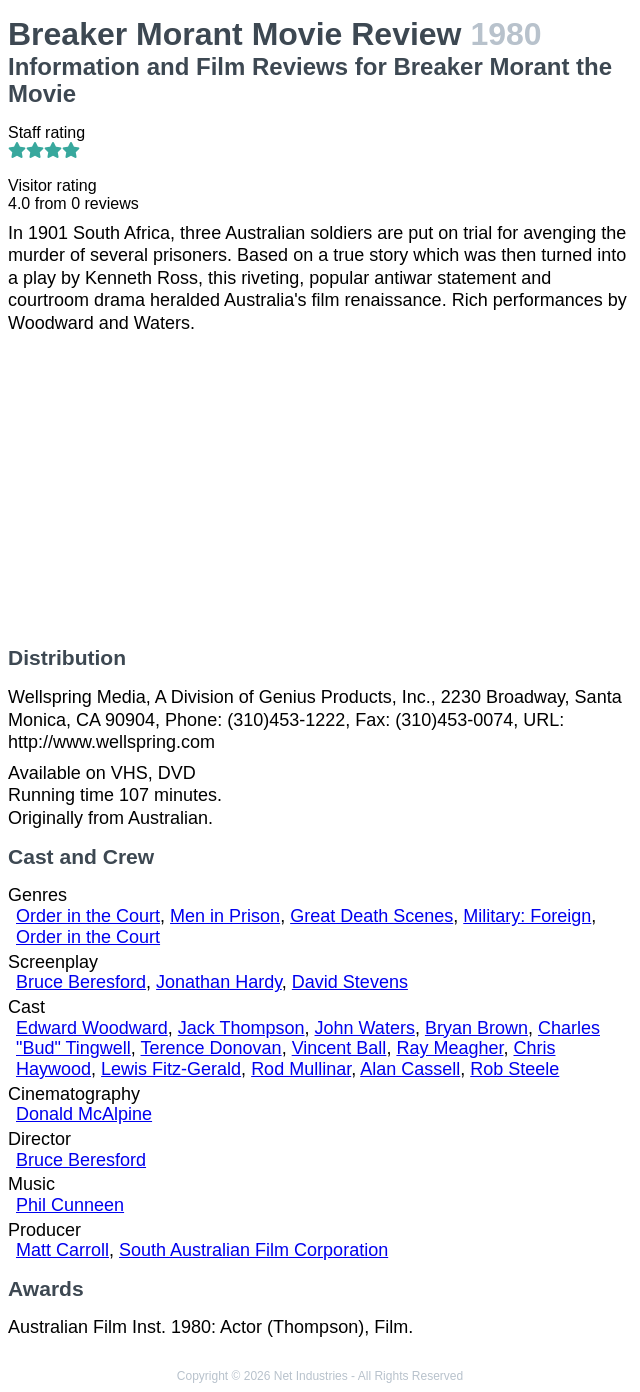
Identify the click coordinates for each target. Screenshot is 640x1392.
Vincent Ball (339, 1048)
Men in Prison (225, 916)
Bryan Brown (476, 1028)
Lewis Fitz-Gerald (171, 1069)
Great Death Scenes (371, 916)
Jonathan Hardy (219, 982)
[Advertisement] (320, 490)
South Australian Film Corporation (253, 1250)
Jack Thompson (241, 1028)
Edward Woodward (92, 1028)
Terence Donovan (211, 1048)
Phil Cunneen (70, 1205)
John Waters (365, 1028)
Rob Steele (514, 1069)
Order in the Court (88, 916)
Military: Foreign (527, 916)
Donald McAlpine (84, 1114)
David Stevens (350, 982)
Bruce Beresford (81, 982)
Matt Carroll (62, 1250)
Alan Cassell (410, 1069)
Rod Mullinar (301, 1069)
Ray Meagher (449, 1048)
